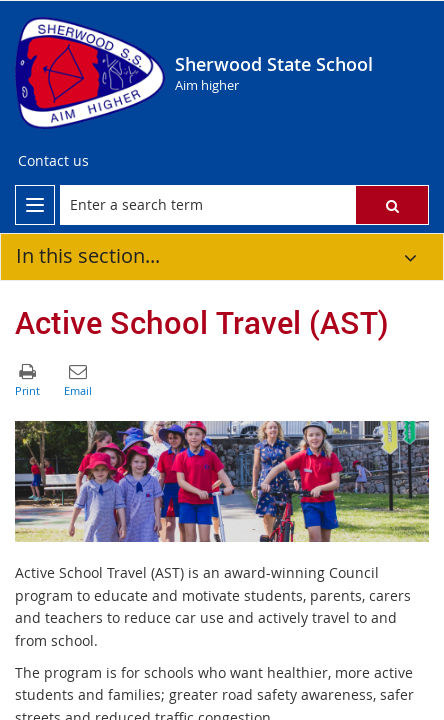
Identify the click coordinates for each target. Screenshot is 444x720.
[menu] (35, 205)
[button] (392, 205)
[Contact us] (53, 161)
